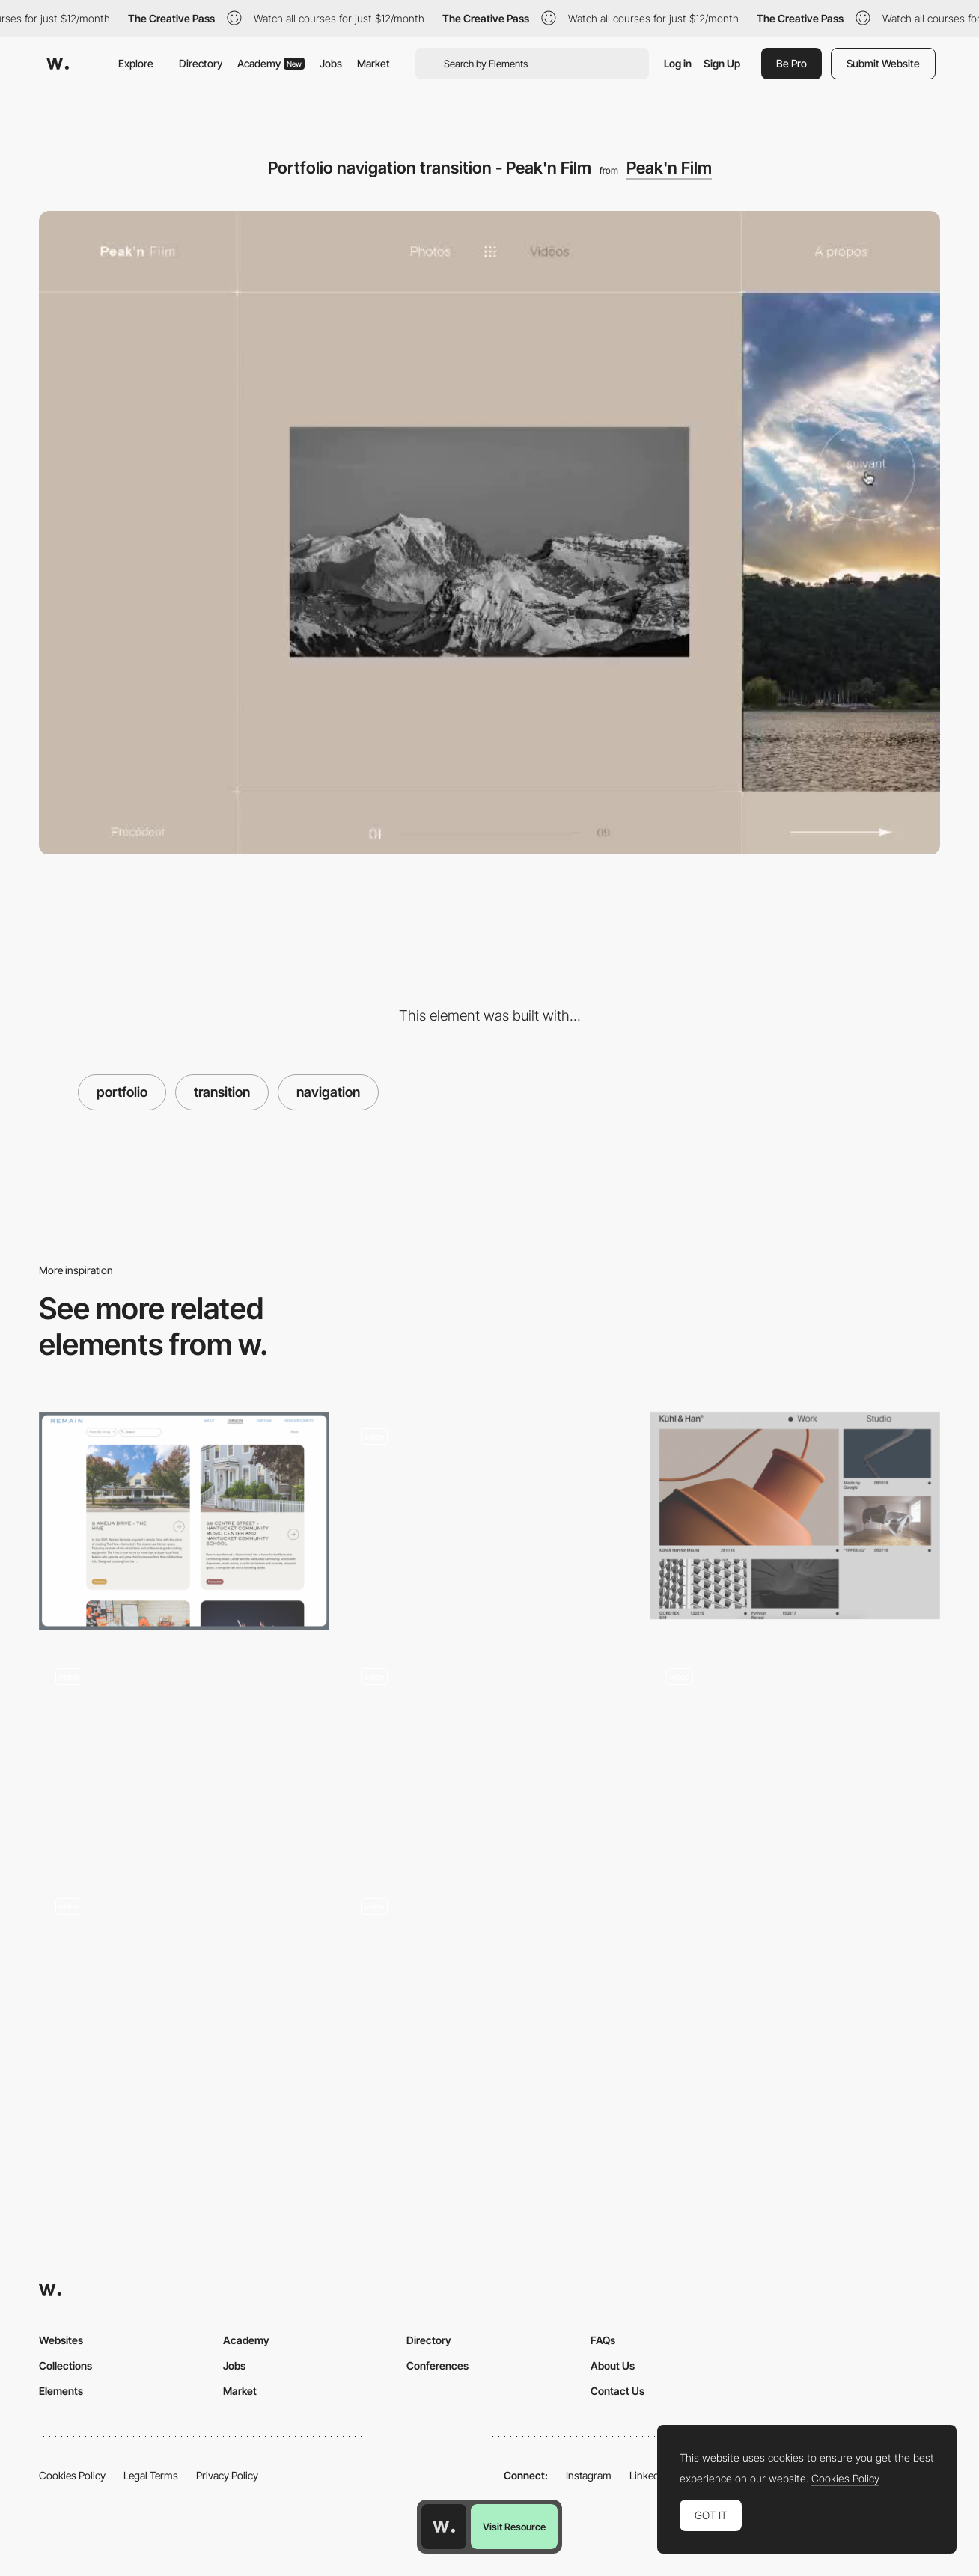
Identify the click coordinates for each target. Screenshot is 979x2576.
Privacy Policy (227, 2475)
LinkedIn (648, 2475)
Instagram (589, 2475)
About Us (613, 2365)
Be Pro (791, 63)
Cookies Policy (72, 2475)
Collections (65, 2365)
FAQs (603, 2340)
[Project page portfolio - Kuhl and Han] (795, 1515)
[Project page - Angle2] (489, 1755)
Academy (271, 63)
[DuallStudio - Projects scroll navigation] (184, 1985)
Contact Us (617, 2390)
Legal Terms (150, 2475)
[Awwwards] (57, 64)
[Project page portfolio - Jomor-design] (795, 1755)
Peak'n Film (669, 167)
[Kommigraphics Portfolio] (489, 1990)
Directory (200, 63)
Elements (61, 2390)
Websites (61, 2340)
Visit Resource (514, 2527)
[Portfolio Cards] (184, 1521)
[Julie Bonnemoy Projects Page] (489, 1515)
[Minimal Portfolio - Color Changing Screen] (184, 1755)
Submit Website (883, 63)
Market (373, 63)
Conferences (437, 2365)
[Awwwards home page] (443, 2526)
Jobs (331, 63)
